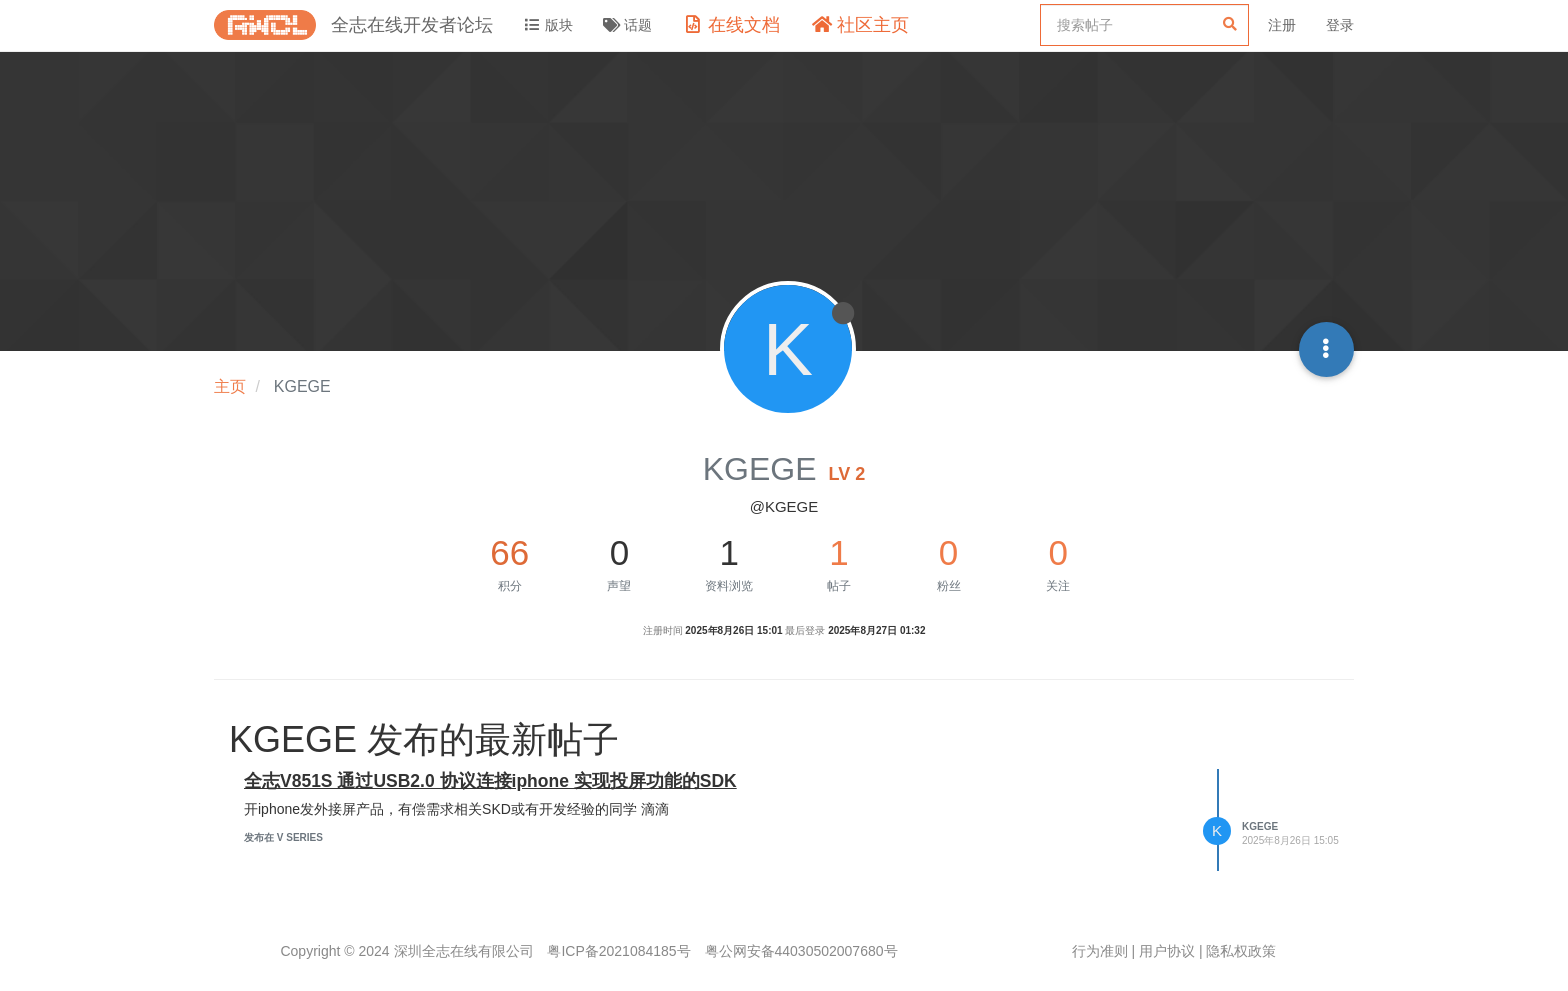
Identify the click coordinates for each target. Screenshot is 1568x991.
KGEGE (1260, 826)
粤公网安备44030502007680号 (801, 951)
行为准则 (1100, 951)
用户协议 (1167, 951)
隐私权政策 (1241, 951)
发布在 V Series (283, 837)
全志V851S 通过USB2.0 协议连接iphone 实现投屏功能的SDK (490, 781)
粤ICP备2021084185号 (618, 951)
